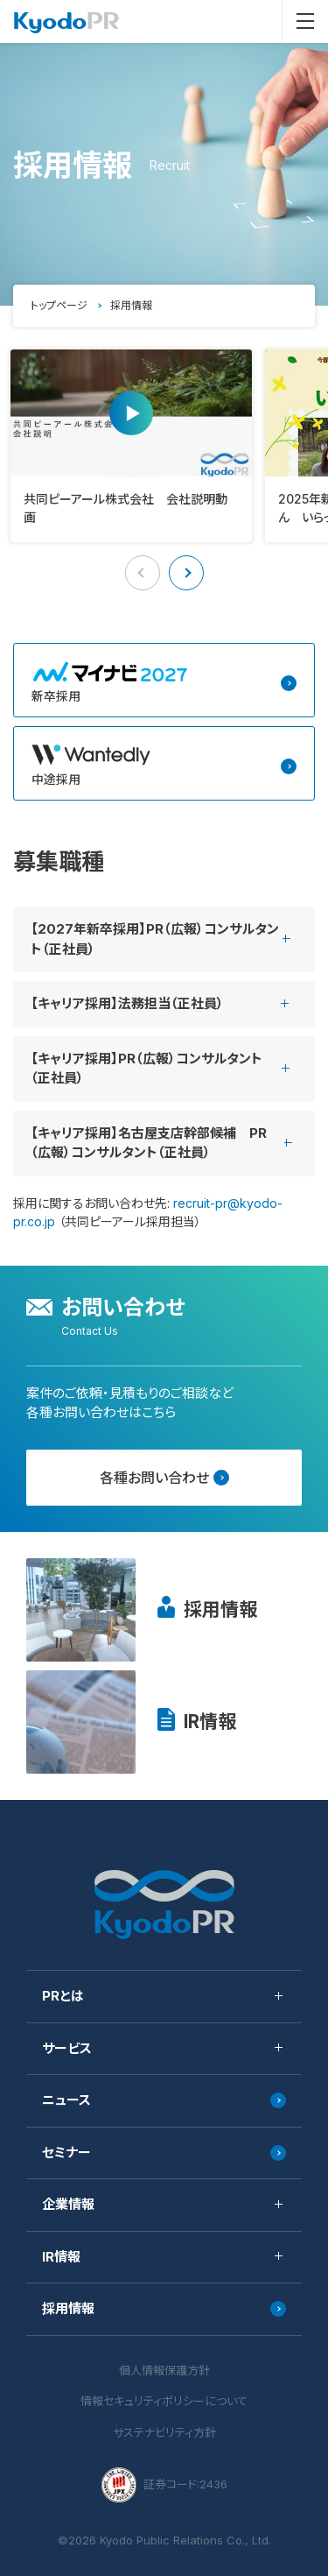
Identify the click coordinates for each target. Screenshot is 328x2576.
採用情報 (220, 1609)
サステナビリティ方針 (164, 2432)
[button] (186, 572)
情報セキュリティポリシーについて (164, 2401)
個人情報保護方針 (164, 2370)
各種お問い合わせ (164, 1477)
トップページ (59, 305)
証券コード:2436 (164, 2484)
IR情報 (210, 1722)
